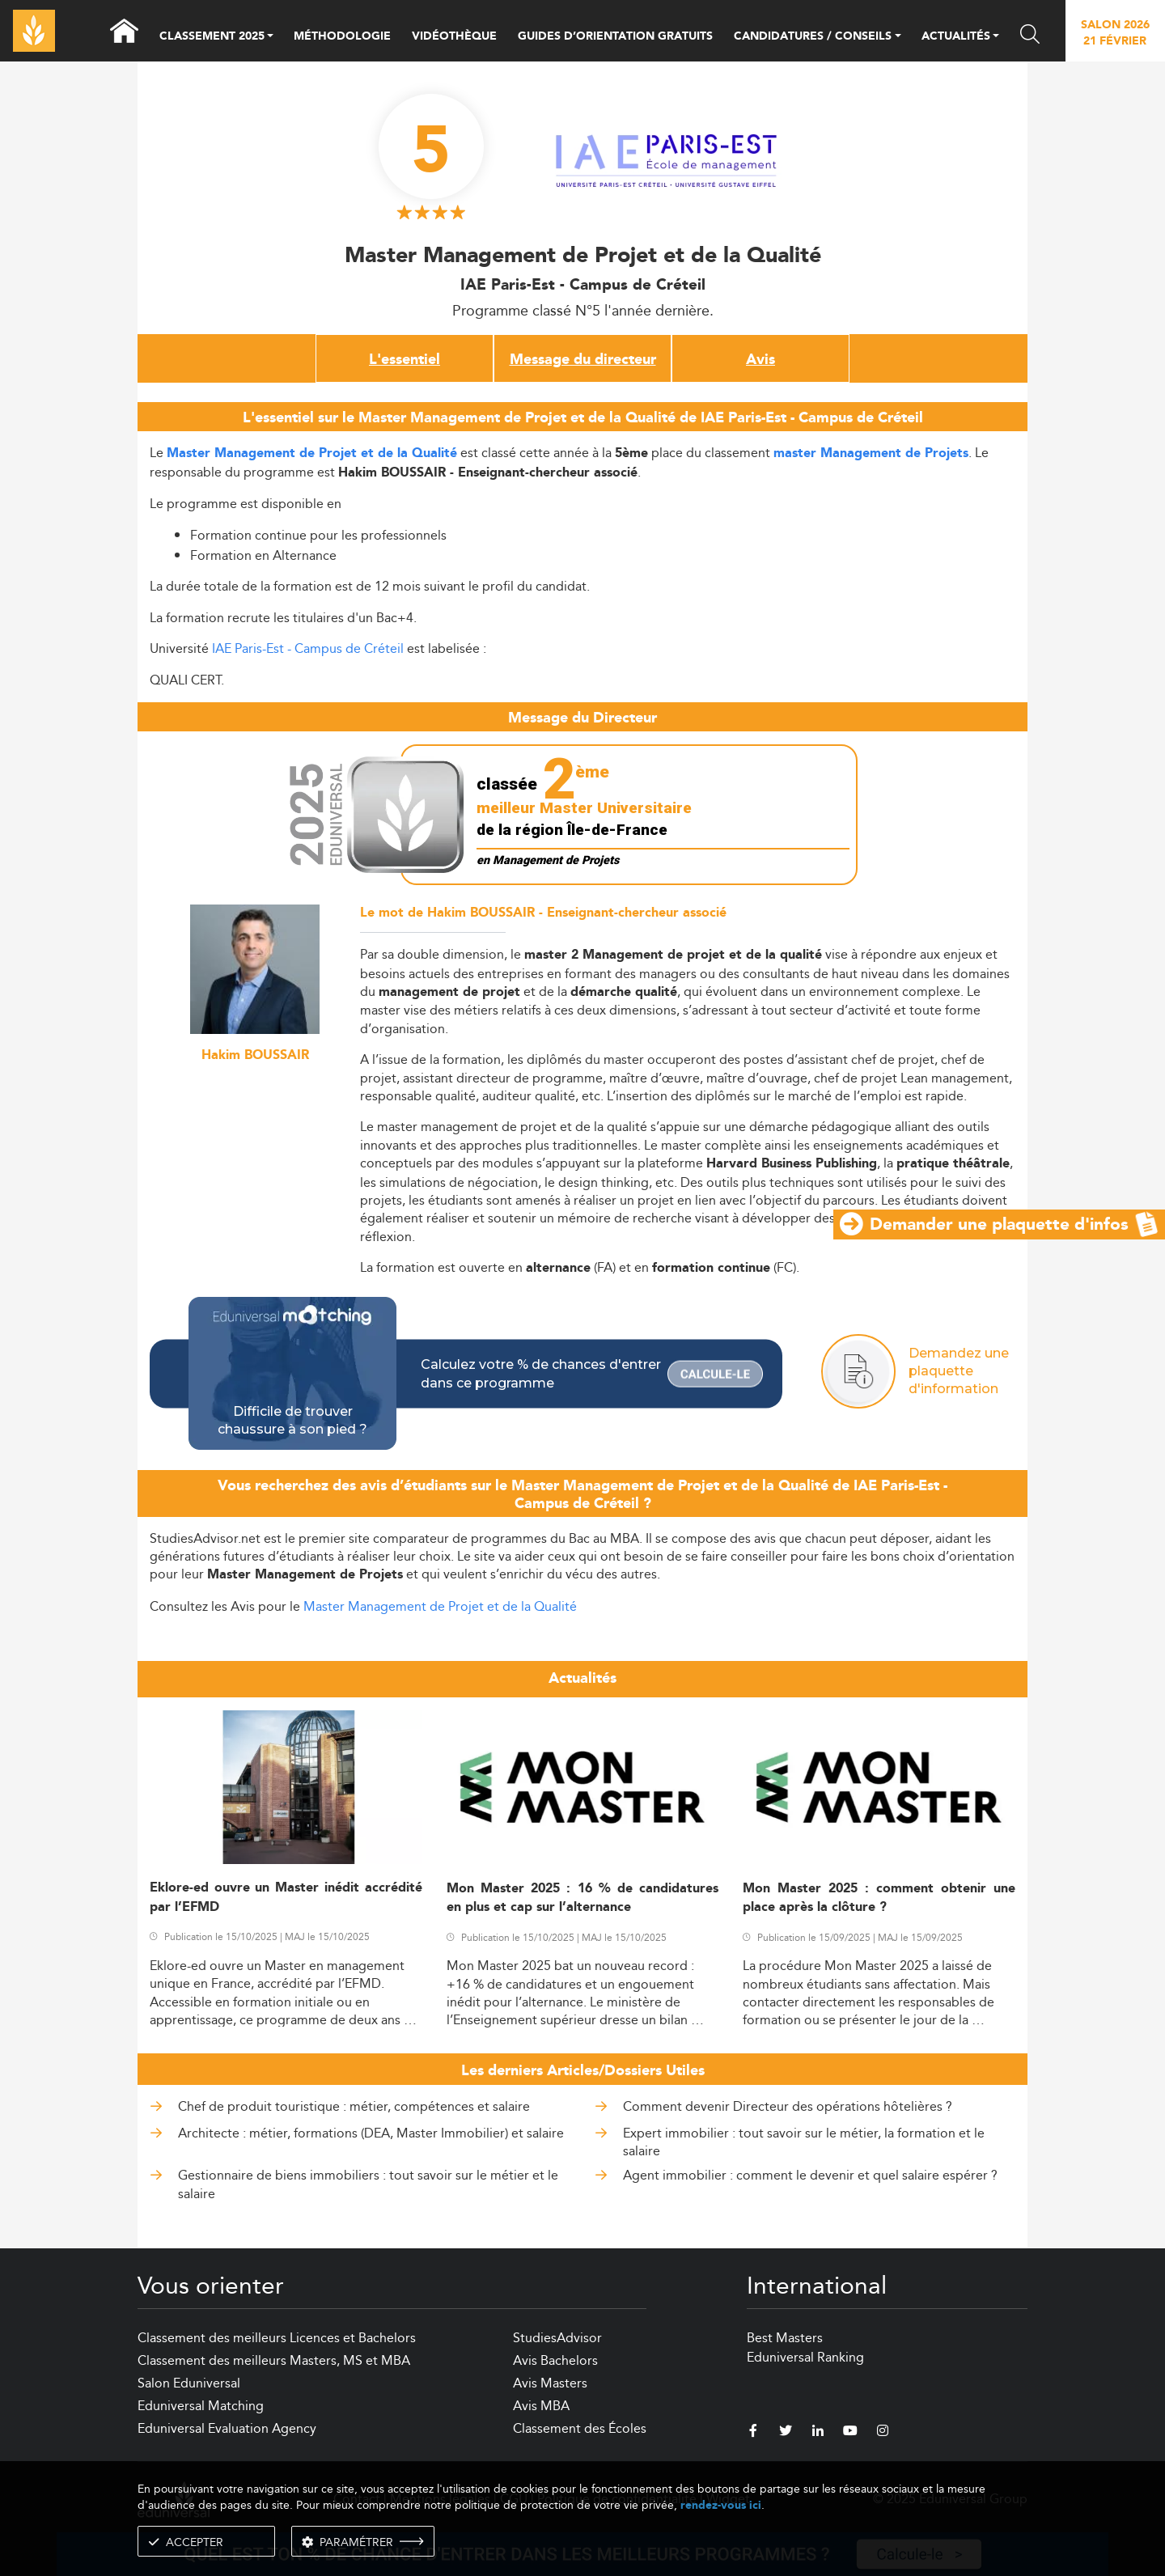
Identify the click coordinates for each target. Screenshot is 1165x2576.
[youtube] (850, 2433)
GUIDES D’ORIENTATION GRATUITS (615, 36)
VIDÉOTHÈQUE (454, 36)
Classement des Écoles (579, 2428)
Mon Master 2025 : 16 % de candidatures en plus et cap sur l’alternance (583, 1898)
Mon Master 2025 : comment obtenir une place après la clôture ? (879, 1898)
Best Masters (785, 2338)
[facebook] (753, 2433)
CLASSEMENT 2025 (212, 37)
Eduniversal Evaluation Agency (227, 2428)
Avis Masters (550, 2383)
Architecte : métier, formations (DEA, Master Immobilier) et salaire (371, 2133)
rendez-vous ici (720, 2505)
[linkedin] (817, 2433)
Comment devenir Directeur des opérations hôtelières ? (787, 2106)
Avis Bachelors (555, 2360)
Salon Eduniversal (189, 2383)
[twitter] (785, 2433)
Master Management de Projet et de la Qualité (440, 1606)
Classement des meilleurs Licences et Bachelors (277, 2338)
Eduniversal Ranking (805, 2357)
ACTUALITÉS (955, 37)
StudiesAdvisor (557, 2338)
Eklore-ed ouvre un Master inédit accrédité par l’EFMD (286, 1897)
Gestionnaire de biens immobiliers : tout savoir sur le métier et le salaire (368, 2184)
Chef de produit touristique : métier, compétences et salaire (354, 2106)
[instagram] (882, 2433)
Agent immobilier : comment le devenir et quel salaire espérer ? (810, 2175)
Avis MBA (541, 2406)
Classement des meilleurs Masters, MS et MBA (274, 2360)
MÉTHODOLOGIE (342, 36)
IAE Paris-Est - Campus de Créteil (308, 648)
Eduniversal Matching (201, 2406)
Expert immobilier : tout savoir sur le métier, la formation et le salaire (804, 2142)
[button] (270, 37)
